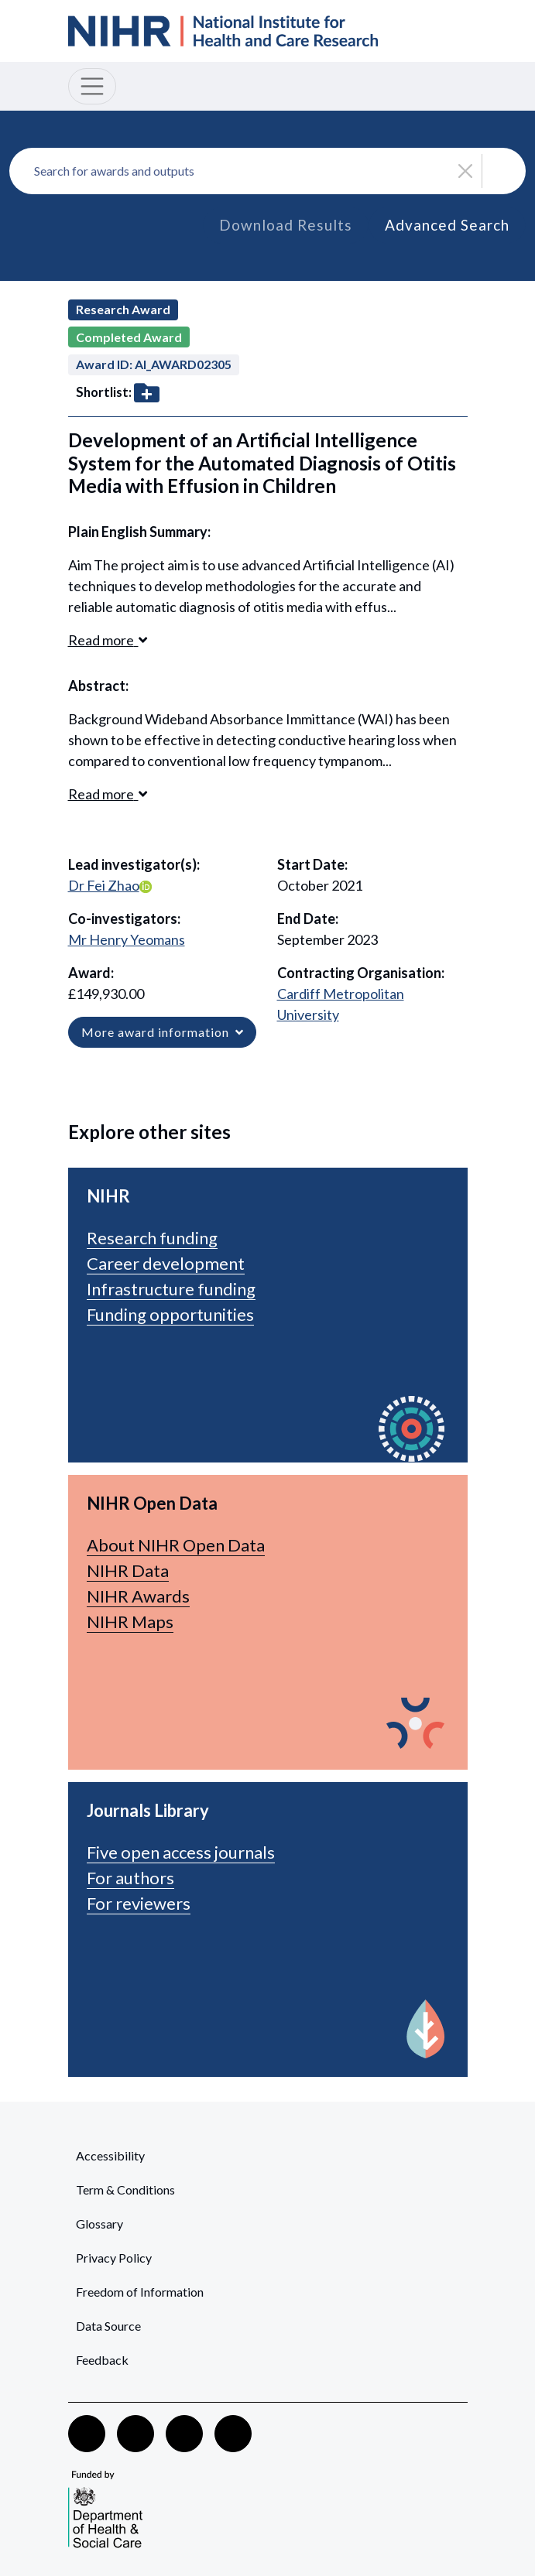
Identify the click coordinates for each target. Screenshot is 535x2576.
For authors (130, 1877)
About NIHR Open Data (176, 1544)
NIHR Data (128, 1570)
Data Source (108, 2325)
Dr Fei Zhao (103, 885)
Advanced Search (447, 225)
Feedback (102, 2359)
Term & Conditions (125, 2189)
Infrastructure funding (171, 1288)
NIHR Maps (130, 1621)
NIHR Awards (138, 1596)
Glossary (99, 2223)
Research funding (152, 1237)
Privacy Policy (114, 2257)
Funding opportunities (170, 1314)
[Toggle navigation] (92, 86)
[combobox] (267, 171)
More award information (162, 1032)
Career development (166, 1263)
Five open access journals (181, 1852)
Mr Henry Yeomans (126, 939)
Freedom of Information (140, 2291)
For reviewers (138, 1903)
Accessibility (110, 2155)
